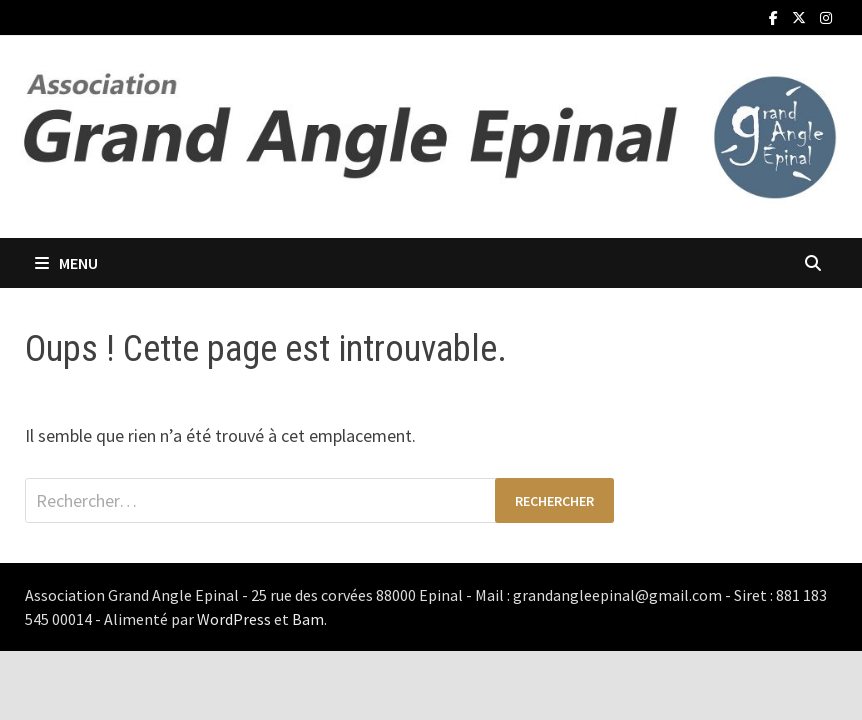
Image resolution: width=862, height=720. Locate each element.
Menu (66, 263)
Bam (308, 619)
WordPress (234, 619)
